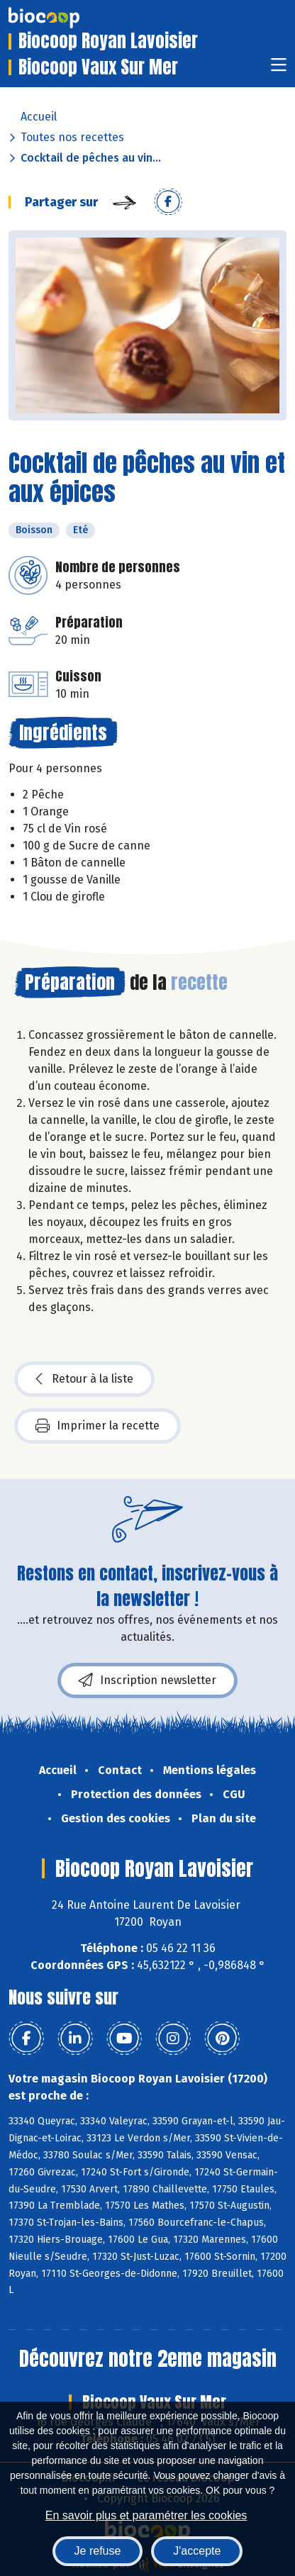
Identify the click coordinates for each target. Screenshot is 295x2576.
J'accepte (197, 2551)
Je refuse (97, 2551)
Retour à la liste (84, 1379)
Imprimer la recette (97, 1426)
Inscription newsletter (147, 1680)
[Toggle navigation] (278, 69)
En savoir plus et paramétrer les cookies (146, 2515)
